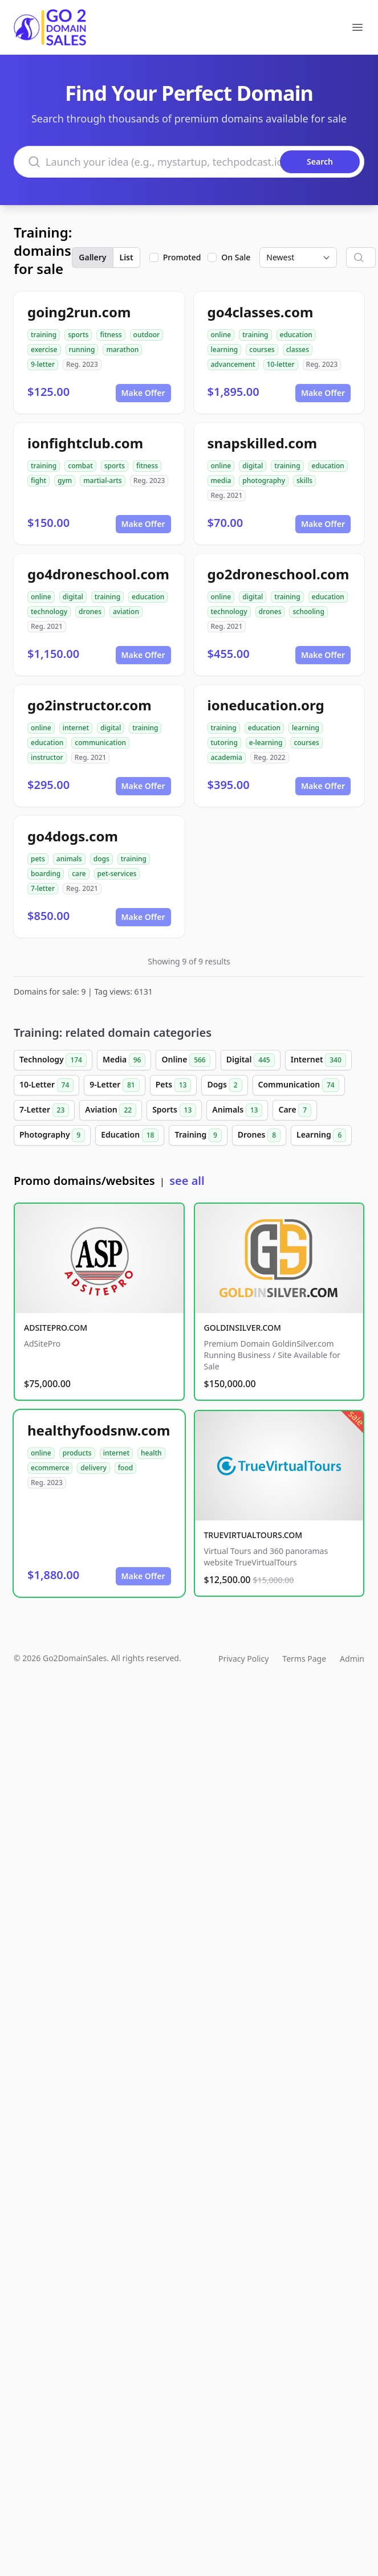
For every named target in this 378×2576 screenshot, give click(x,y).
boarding (45, 873)
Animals (237, 1110)
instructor (47, 757)
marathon (122, 349)
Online (185, 1060)
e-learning (266, 742)
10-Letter (46, 1085)
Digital (250, 1060)
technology (49, 611)
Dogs (224, 1085)
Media (124, 1060)
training (43, 335)
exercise (44, 349)
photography (263, 480)
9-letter (43, 364)
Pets (174, 1085)
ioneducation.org (266, 705)
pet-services (117, 873)
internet (76, 728)
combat (80, 466)
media (221, 480)
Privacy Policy (243, 1658)
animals (69, 859)
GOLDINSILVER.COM (242, 1327)
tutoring (224, 742)
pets (38, 859)
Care (294, 1110)
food (125, 1468)
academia (226, 757)
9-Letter (114, 1085)
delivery (93, 1468)
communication (100, 742)
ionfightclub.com (85, 443)
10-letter (281, 364)
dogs (101, 859)
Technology (53, 1060)
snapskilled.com (263, 443)
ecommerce (50, 1468)
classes (297, 349)
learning (224, 349)
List (126, 257)
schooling (308, 611)
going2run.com (79, 311)
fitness (110, 335)
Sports (174, 1110)
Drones (259, 1135)
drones (90, 611)
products (77, 1453)
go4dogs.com (72, 836)
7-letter (43, 888)
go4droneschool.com (98, 574)
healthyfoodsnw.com (98, 1430)
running (82, 349)
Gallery (92, 257)
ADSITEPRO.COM (55, 1327)
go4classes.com (261, 311)
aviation (126, 611)
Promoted (182, 257)
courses (261, 349)
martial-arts (102, 480)
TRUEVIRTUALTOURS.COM (253, 1535)
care (79, 873)
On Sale (235, 257)
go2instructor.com (89, 705)
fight (38, 480)
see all (186, 1180)
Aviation (110, 1110)
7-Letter (44, 1110)
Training (197, 1135)
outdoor (146, 335)
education (296, 335)
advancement (233, 364)
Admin (352, 1658)
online (221, 335)
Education (129, 1135)
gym (65, 480)
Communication (298, 1085)
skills (304, 480)
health (151, 1453)
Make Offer (143, 392)
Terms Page (304, 1658)
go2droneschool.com (278, 574)
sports (78, 335)
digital (252, 466)
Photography (52, 1135)
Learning (321, 1135)
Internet (318, 1060)
